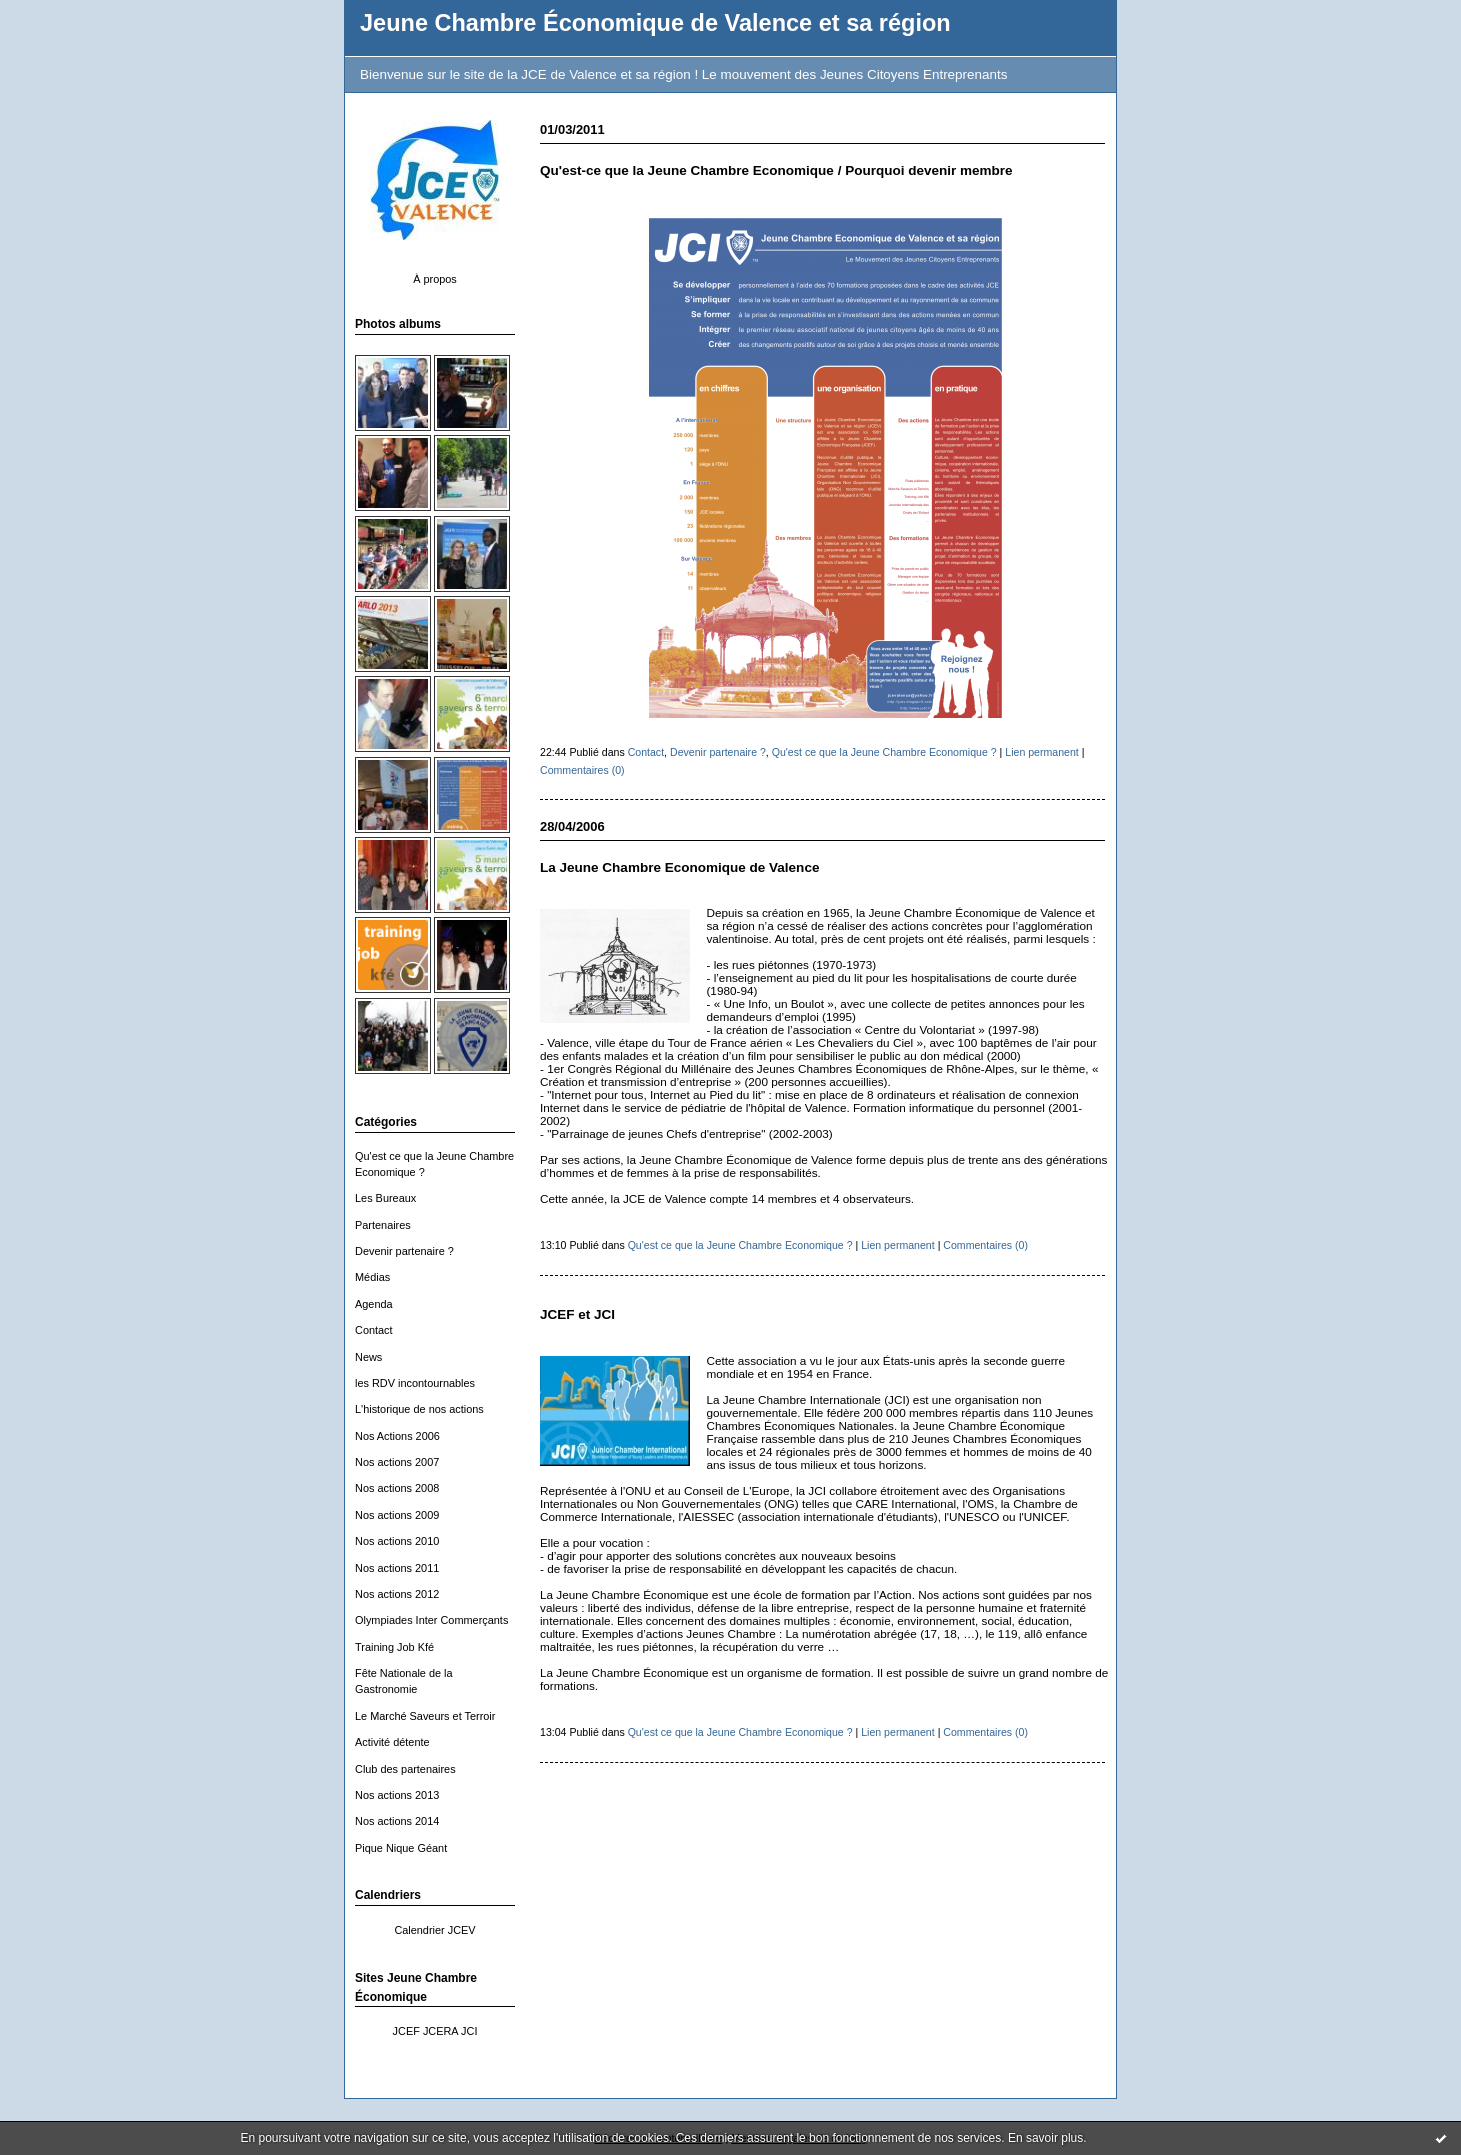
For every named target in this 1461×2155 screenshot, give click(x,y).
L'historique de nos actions (419, 1409)
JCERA (440, 2031)
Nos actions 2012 (397, 1594)
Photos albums (398, 324)
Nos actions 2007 (397, 1462)
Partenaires (383, 1225)
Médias (372, 1277)
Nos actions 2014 (397, 1821)
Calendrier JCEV (434, 1930)
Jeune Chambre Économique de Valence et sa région (655, 23)
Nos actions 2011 (397, 1568)
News (368, 1357)
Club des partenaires (405, 1769)
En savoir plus (1045, 2138)
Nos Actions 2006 (397, 1436)
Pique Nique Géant (401, 1848)
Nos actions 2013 (397, 1795)
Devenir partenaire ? (404, 1251)
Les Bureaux (385, 1198)
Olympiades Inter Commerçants (431, 1620)
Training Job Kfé (394, 1647)
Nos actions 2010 (397, 1541)
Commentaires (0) (582, 770)
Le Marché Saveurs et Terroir (425, 1716)
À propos (435, 279)
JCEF (406, 2031)
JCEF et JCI (577, 1314)
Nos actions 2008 (397, 1488)
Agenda (374, 1304)
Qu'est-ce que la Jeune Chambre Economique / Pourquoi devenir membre (776, 170)
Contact (374, 1330)
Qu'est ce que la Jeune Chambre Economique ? (884, 752)
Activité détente (392, 1742)
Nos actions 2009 (397, 1515)
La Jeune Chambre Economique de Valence (679, 867)
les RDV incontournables (415, 1383)
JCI (469, 2031)
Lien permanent (1042, 752)
